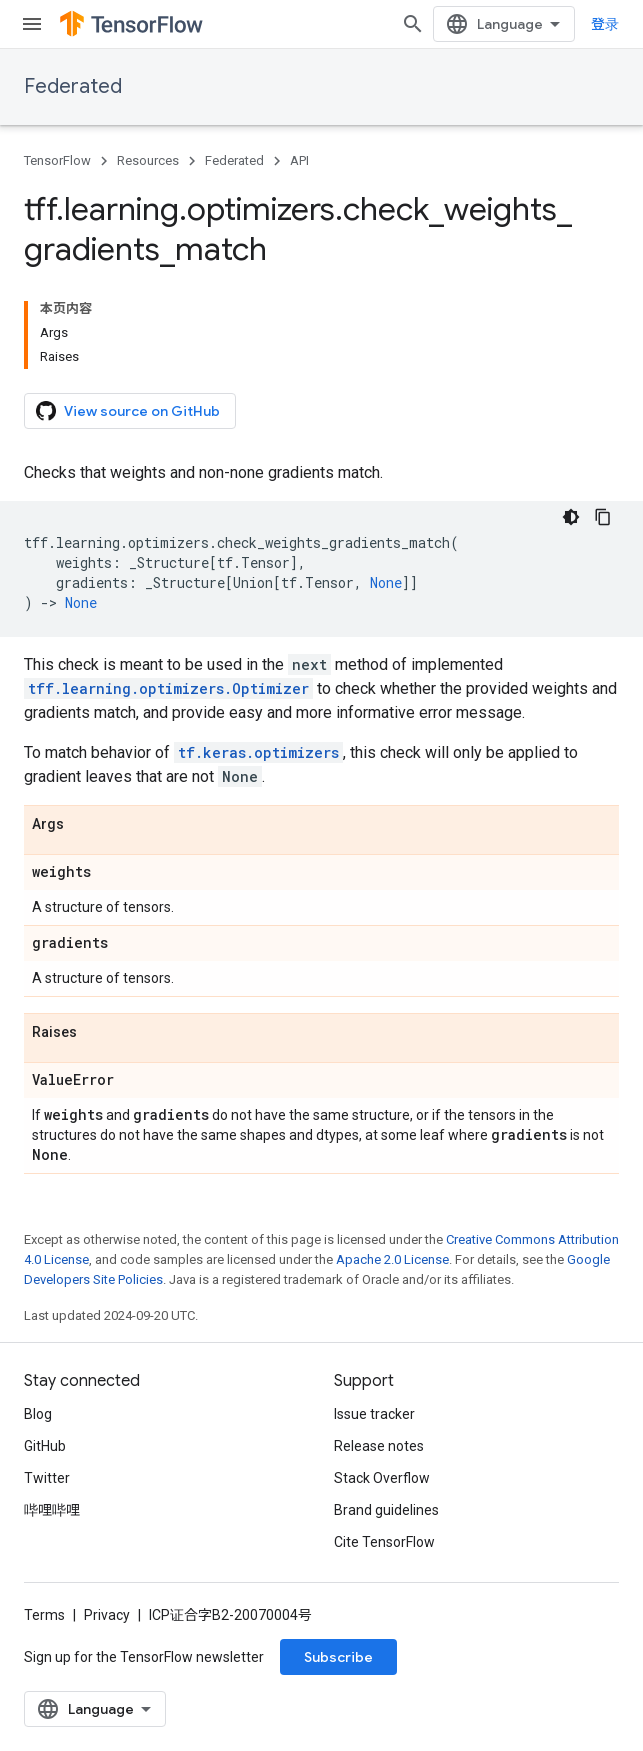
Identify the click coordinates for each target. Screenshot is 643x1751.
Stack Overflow (382, 1478)
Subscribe (338, 1657)
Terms (44, 1615)
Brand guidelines (386, 1510)
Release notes (379, 1446)
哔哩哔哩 (52, 1510)
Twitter (47, 1478)
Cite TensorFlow (384, 1542)
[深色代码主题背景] (571, 517)
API (299, 160)
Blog (38, 1414)
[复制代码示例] (603, 517)
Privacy (107, 1615)
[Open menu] (32, 24)
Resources (148, 160)
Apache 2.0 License (392, 1259)
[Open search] (413, 24)
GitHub (45, 1446)
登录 (605, 24)
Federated (73, 86)
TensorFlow (57, 160)
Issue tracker (374, 1414)
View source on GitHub (128, 411)
